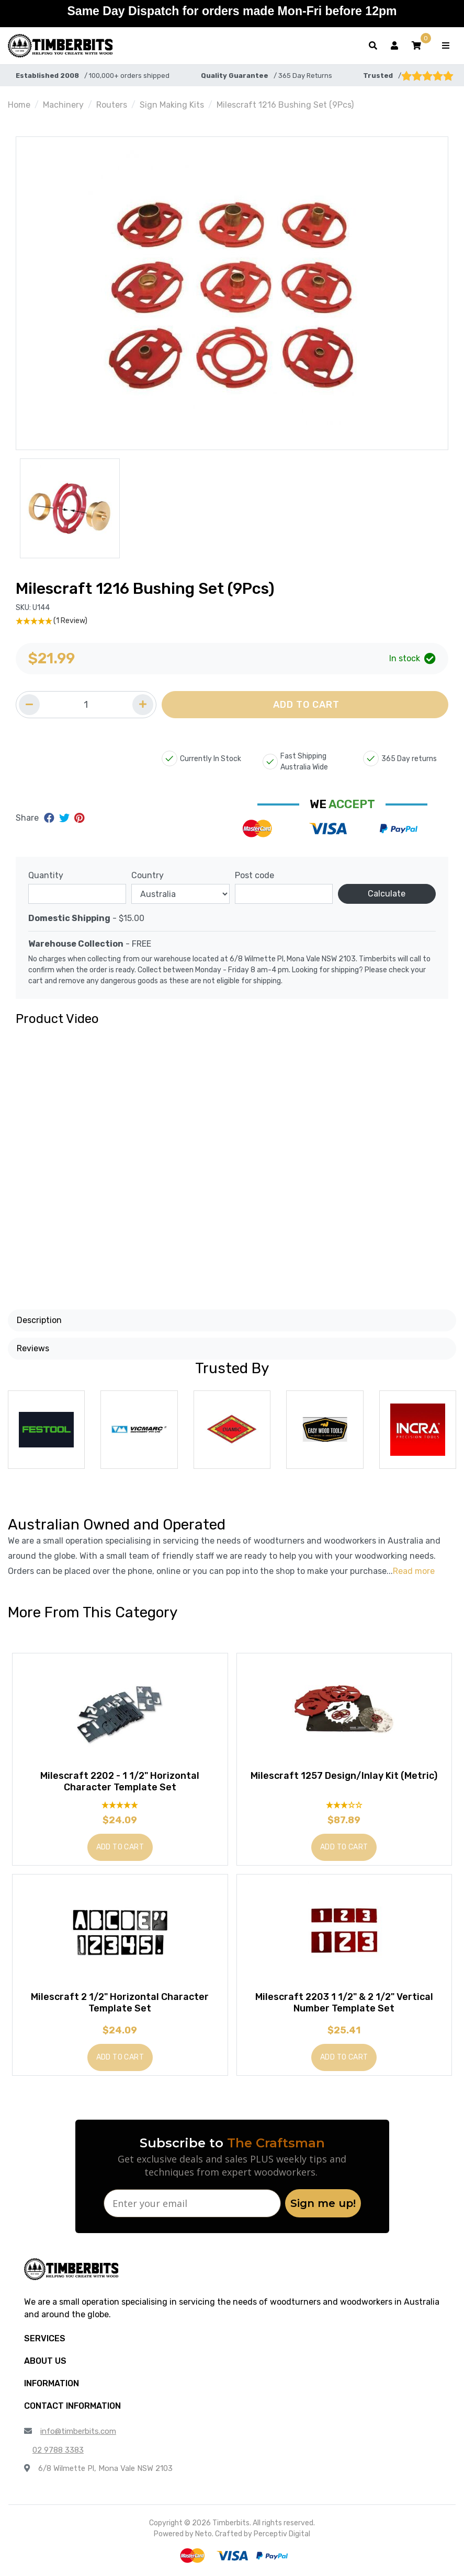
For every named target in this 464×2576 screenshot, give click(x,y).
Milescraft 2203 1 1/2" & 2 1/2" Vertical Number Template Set (344, 2002)
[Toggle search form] (373, 46)
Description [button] (39, 1320)
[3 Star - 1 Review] (344, 1804)
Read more (414, 1571)
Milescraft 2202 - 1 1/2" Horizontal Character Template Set (119, 1781)
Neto (203, 2533)
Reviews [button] (33, 1348)
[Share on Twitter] (65, 818)
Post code (254, 875)
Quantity (45, 875)
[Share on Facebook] (50, 818)
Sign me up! (323, 2203)
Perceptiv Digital (282, 2533)
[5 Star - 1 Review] (232, 620)
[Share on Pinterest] (79, 818)
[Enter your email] (192, 2203)
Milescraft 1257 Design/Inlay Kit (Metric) (344, 1775)
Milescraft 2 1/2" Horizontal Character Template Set (120, 2002)
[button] (416, 46)
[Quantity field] (86, 704)
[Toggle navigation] (445, 46)
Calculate (386, 894)
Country (147, 875)
